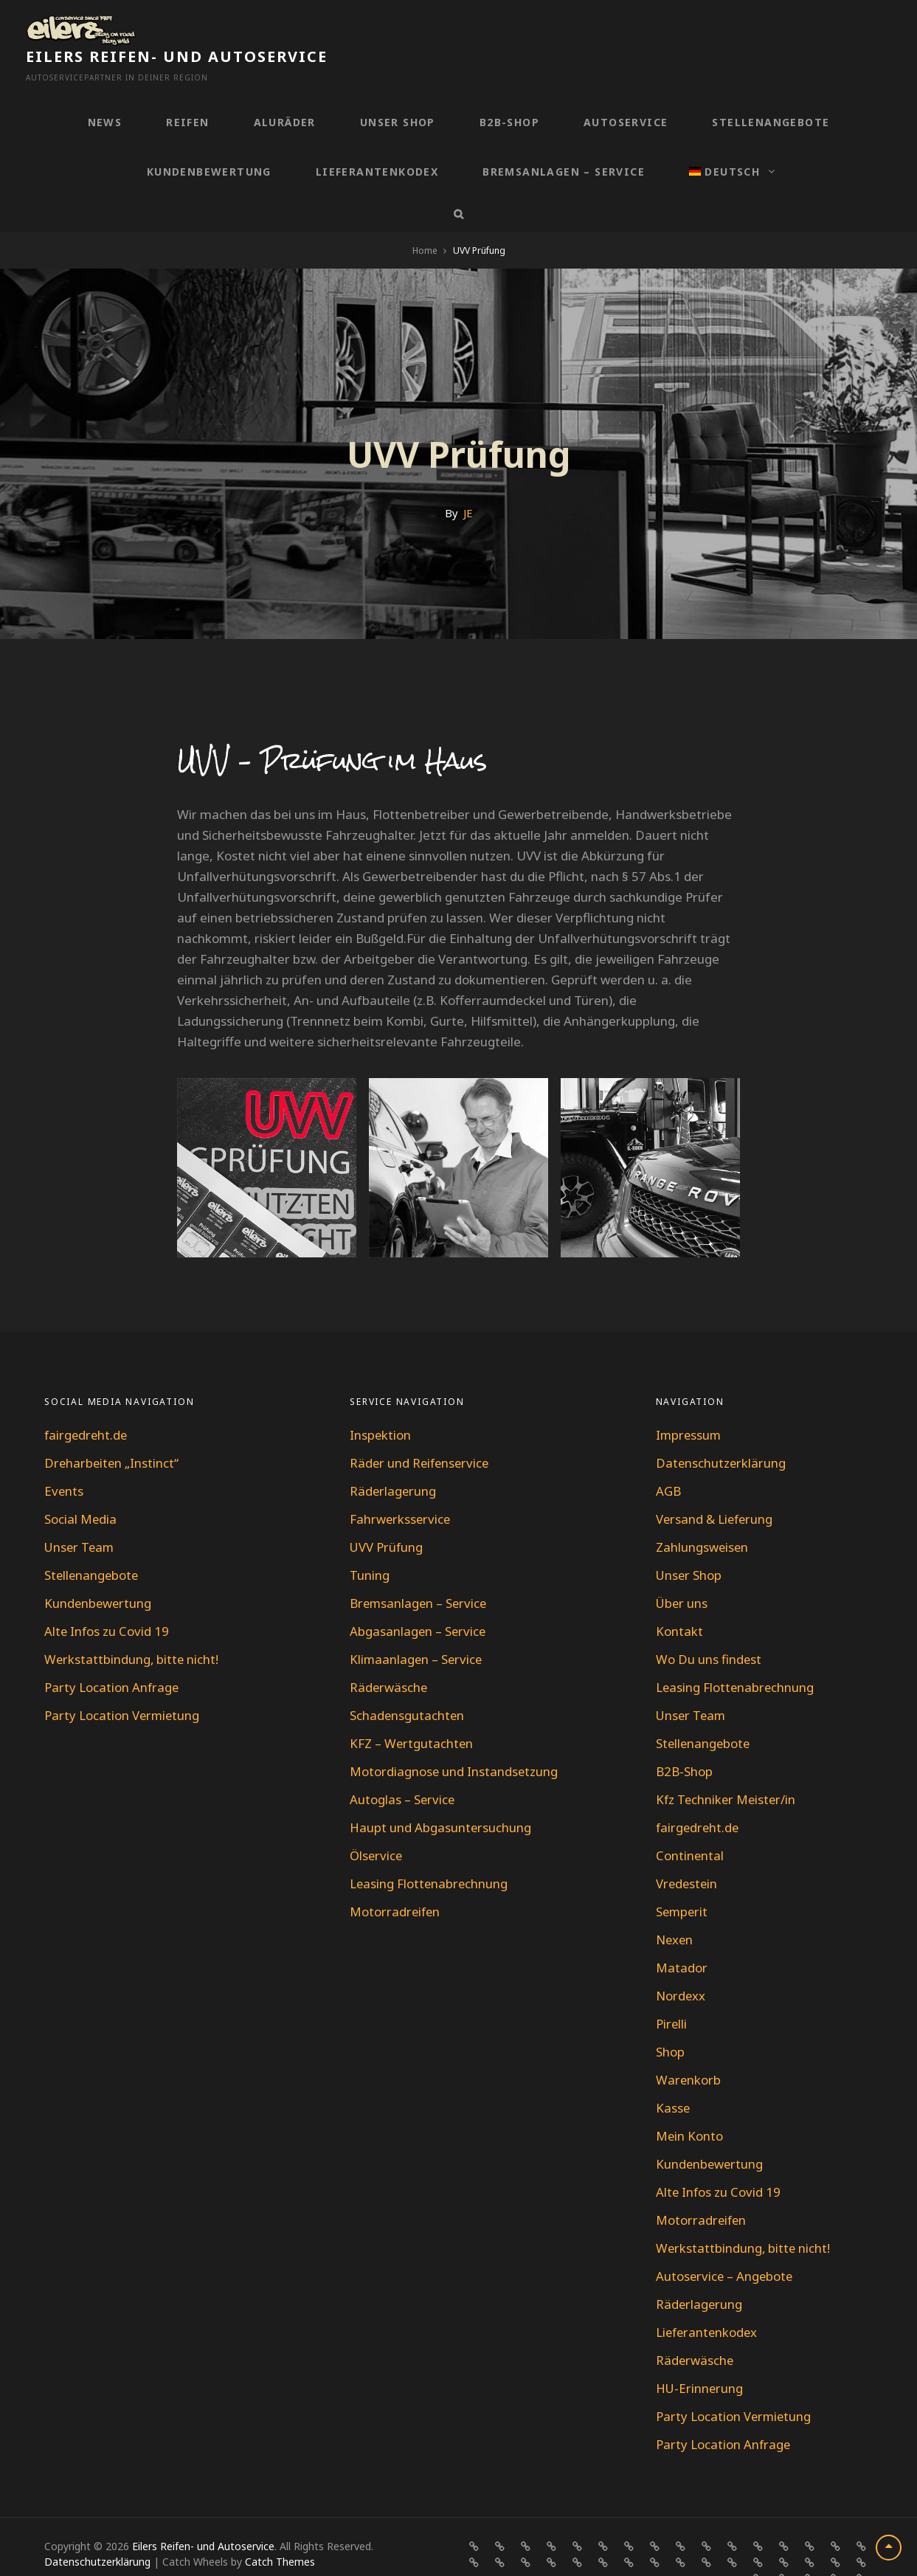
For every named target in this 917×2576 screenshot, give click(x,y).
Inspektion (381, 1403)
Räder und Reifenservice (421, 1431)
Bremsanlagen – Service (563, 140)
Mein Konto (690, 2104)
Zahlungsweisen (703, 1515)
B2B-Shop (509, 90)
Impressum (689, 1403)
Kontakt (679, 1599)
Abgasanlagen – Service (419, 1599)
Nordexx (681, 1963)
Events (64, 1459)
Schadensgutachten (408, 1683)
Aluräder (285, 90)
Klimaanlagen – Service (417, 1627)
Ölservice (377, 1823)
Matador (681, 1935)
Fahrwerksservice (401, 1487)
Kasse (673, 2076)
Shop (670, 2020)
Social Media (80, 1487)
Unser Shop (397, 90)
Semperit (683, 1879)
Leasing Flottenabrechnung (430, 1851)
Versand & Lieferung (715, 1487)
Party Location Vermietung (122, 1683)
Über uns (682, 1571)
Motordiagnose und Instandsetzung (454, 1739)
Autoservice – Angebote (725, 2244)
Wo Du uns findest (709, 1627)
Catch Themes (280, 2530)
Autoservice (626, 90)
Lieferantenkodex (377, 140)
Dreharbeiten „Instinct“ (112, 1431)
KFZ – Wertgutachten (412, 1711)
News (105, 90)
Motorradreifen (396, 1879)
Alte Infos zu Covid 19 (107, 1599)
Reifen (187, 90)
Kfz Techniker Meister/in (727, 1767)
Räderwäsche (389, 1655)
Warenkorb (689, 2048)
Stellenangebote (770, 90)
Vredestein (687, 1851)
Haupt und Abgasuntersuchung (441, 1795)
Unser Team (80, 1515)
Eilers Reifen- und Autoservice (295, 25)
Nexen (675, 1907)
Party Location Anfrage (112, 1655)
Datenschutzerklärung (721, 1431)
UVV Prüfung (387, 1515)
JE (468, 481)
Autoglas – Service (403, 1767)
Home (424, 219)
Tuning (370, 1543)
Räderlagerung (393, 1459)
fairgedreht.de (87, 1403)
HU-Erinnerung (700, 2356)
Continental (690, 1823)
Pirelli (672, 1991)
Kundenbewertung (209, 140)
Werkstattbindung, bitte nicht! (132, 1627)
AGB (668, 1459)
